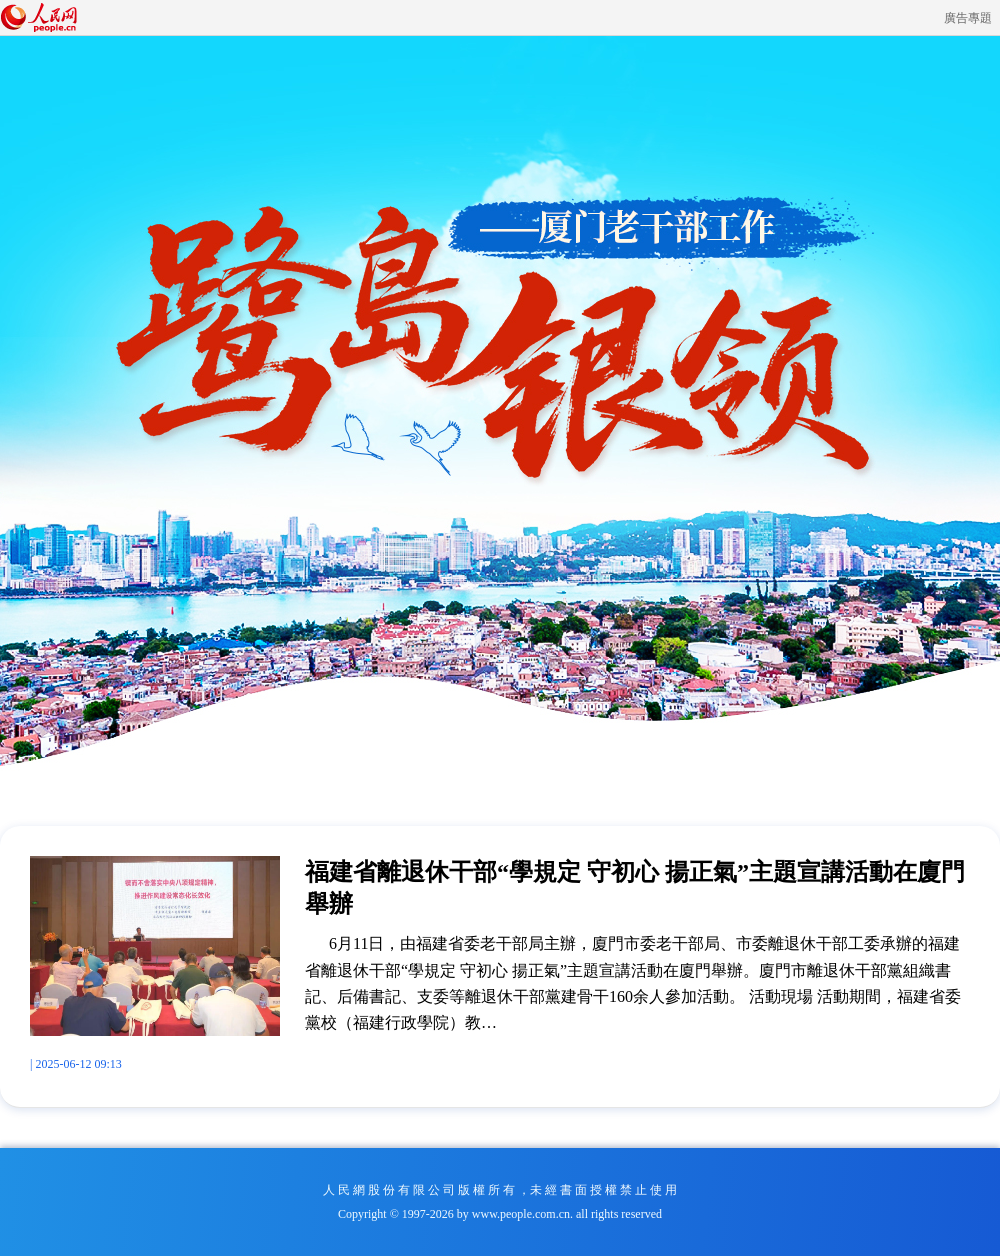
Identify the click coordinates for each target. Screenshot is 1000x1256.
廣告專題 (968, 18)
